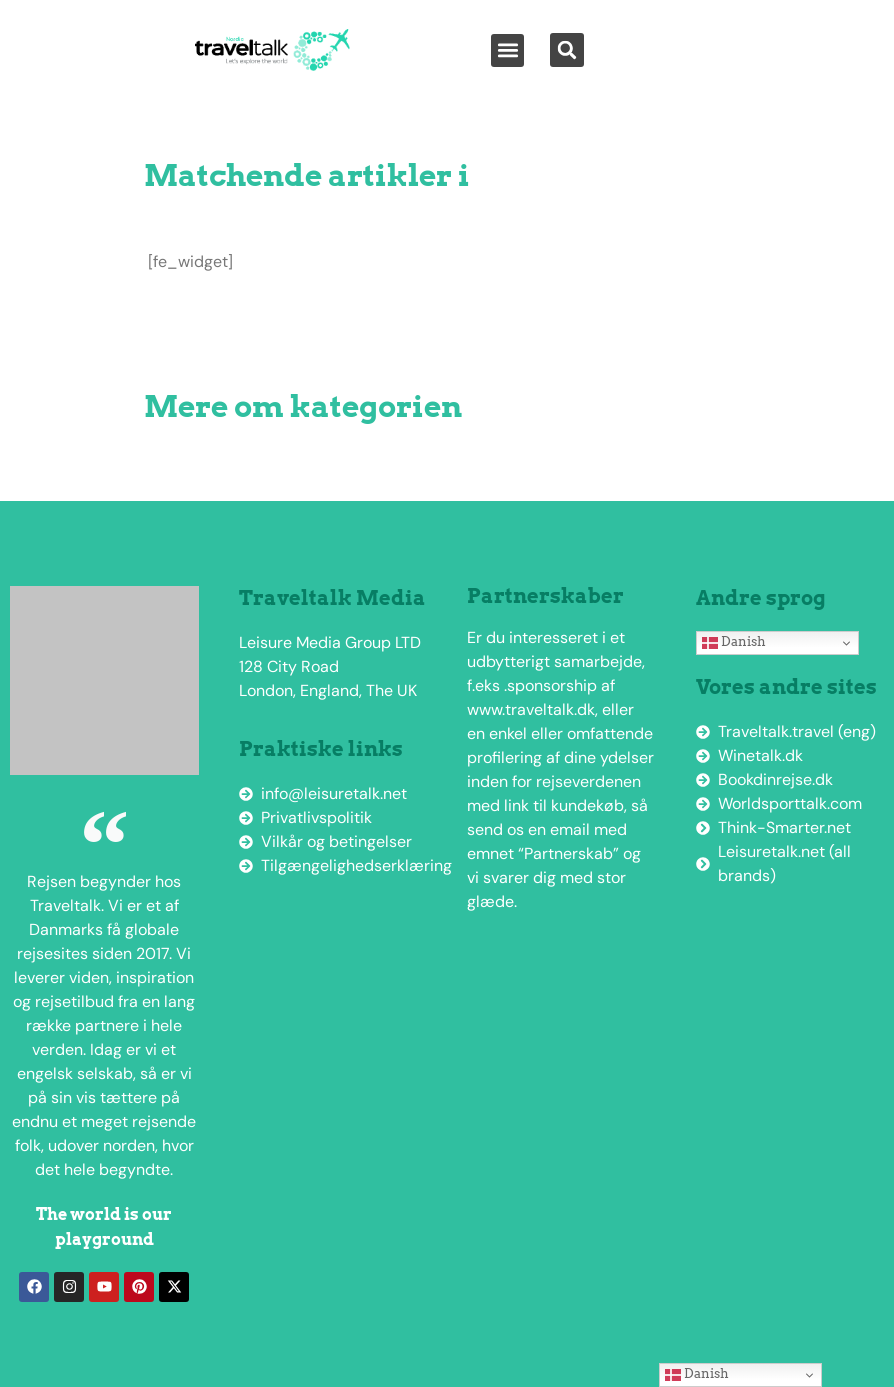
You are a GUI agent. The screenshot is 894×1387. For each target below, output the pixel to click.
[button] (507, 50)
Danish (734, 642)
